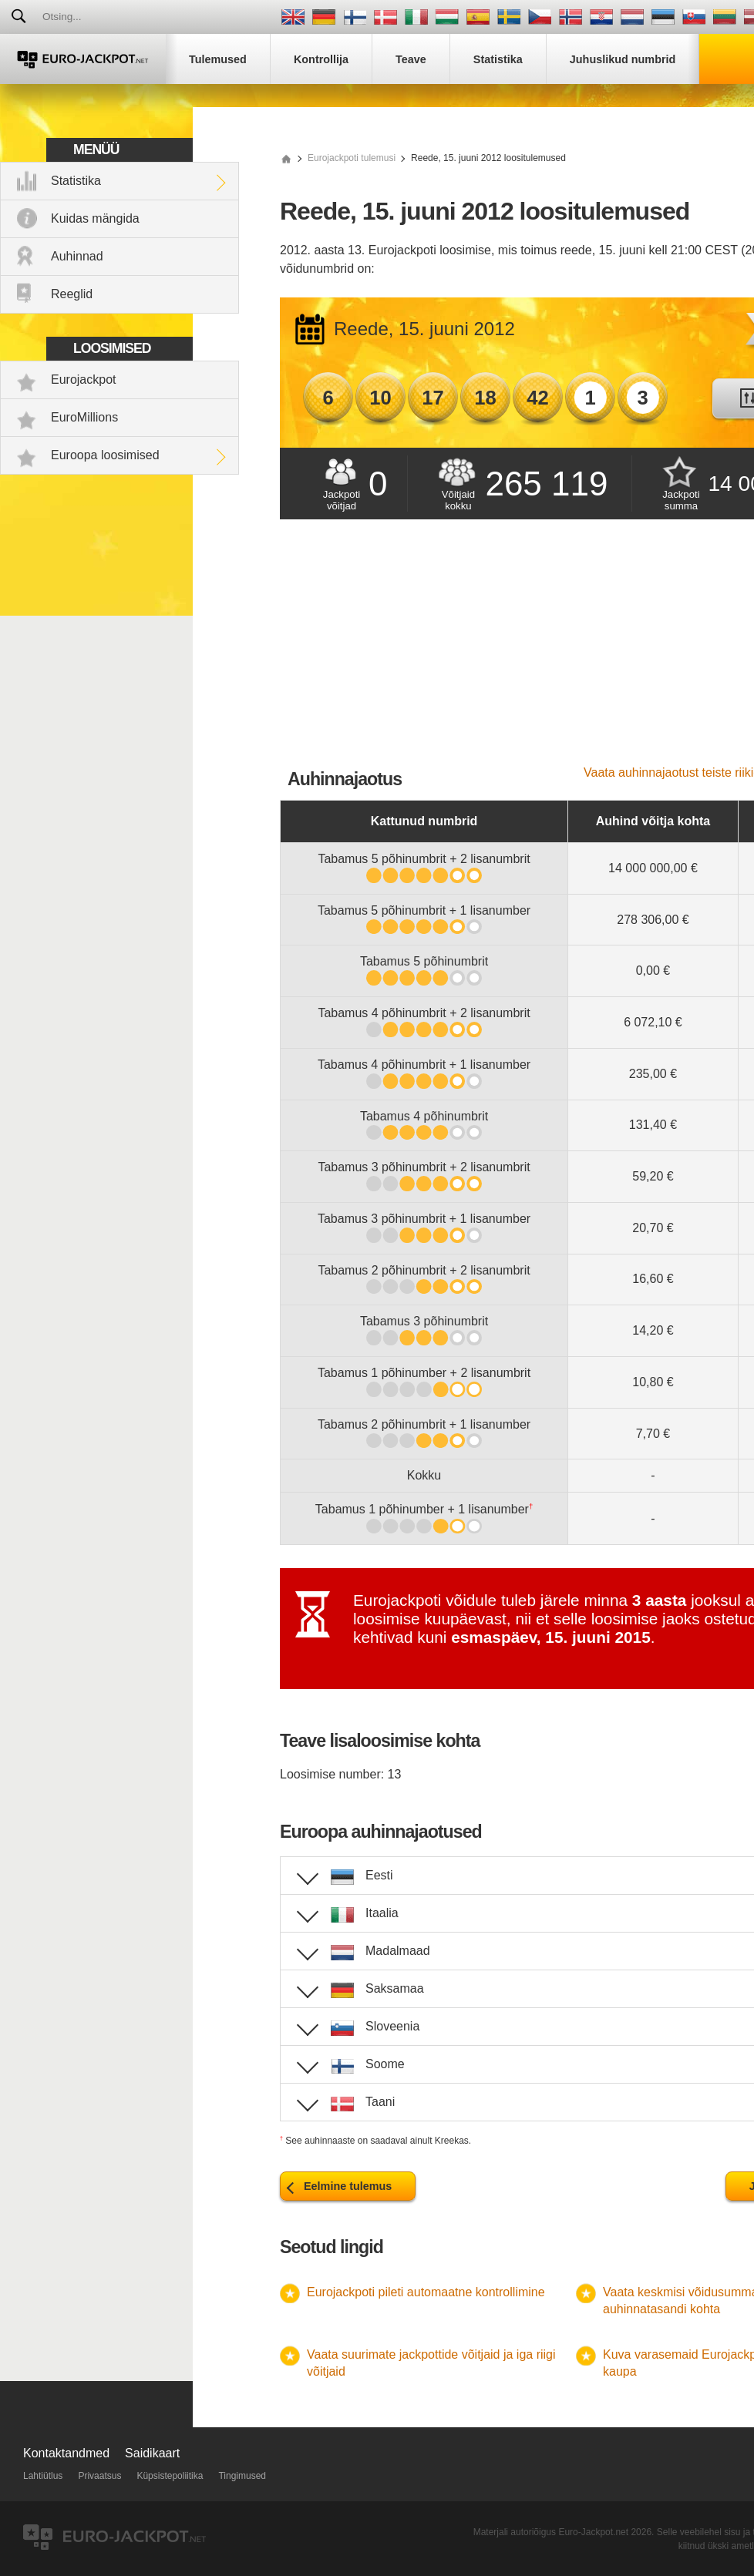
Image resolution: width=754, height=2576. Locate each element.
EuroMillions (84, 417)
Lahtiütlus (42, 2475)
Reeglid (72, 294)
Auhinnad (77, 256)
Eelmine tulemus (348, 2186)
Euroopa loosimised (105, 455)
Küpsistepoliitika (169, 2475)
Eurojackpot (83, 379)
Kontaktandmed (66, 2453)
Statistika (76, 180)
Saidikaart (152, 2453)
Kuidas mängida (95, 218)
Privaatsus (99, 2475)
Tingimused (242, 2475)
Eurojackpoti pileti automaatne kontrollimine (426, 2292)
